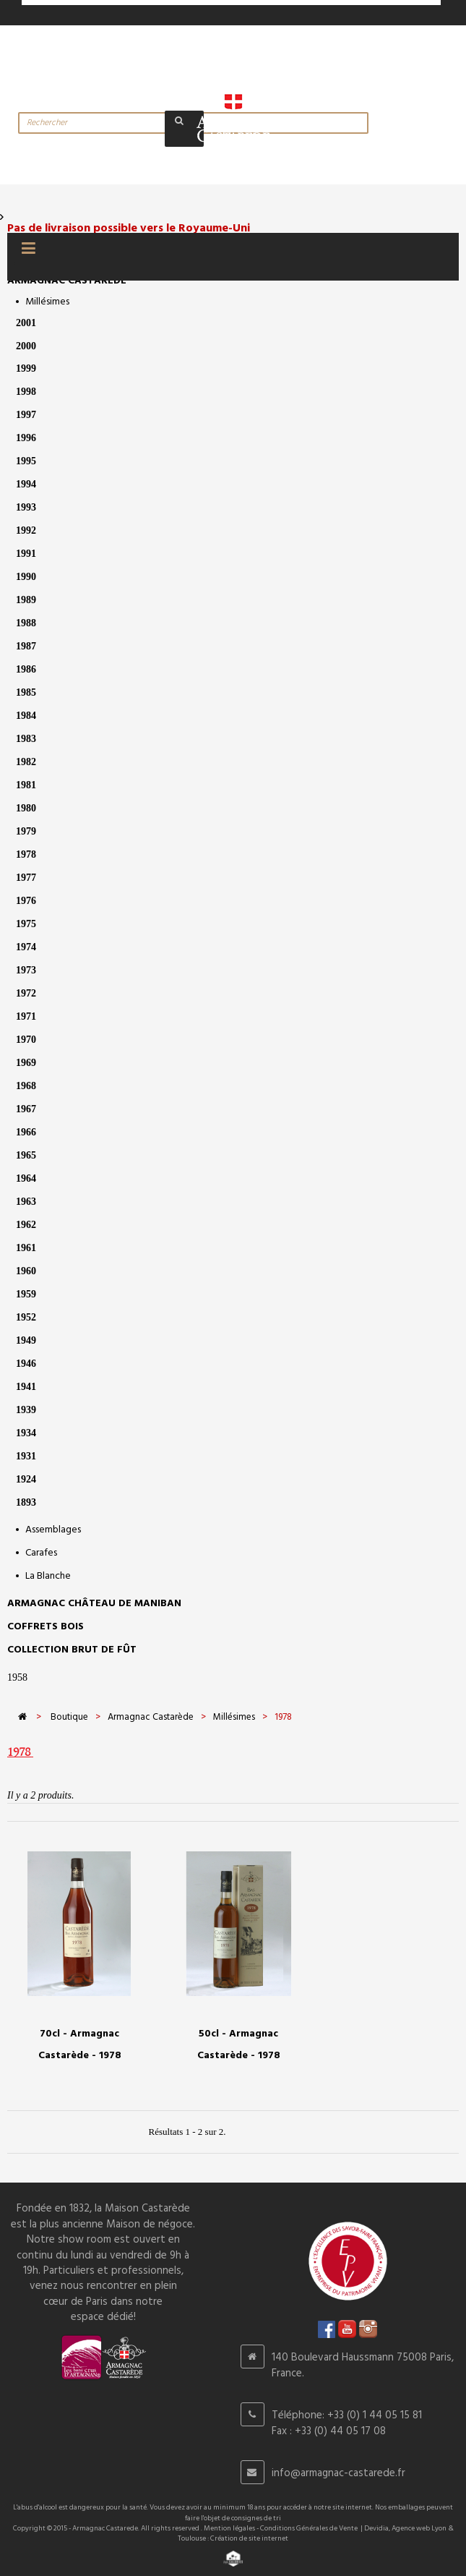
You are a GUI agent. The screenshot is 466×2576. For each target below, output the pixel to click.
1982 (26, 761)
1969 (26, 1062)
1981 (26, 785)
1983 (26, 738)
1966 (26, 1132)
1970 (26, 1039)
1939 (26, 1409)
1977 (26, 877)
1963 (26, 1201)
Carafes (41, 1553)
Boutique (69, 1717)
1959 (26, 1294)
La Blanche (48, 1576)
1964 (26, 1178)
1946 (26, 1363)
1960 (26, 1271)
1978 (26, 854)
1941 (26, 1386)
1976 (26, 900)
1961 (26, 1247)
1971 (26, 1016)
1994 (26, 484)
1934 (26, 1433)
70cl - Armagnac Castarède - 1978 (79, 2045)
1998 (26, 391)
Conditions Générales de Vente (309, 2528)
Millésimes (47, 302)
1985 (26, 692)
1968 (26, 1085)
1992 (26, 530)
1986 (26, 669)
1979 (26, 831)
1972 (26, 993)
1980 (26, 808)
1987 (26, 646)
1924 (26, 1479)
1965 (26, 1155)
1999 (26, 368)
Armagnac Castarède (66, 281)
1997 (26, 414)
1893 (26, 1502)
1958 (17, 1677)
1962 (26, 1224)
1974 (26, 947)
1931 (26, 1456)
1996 (26, 437)
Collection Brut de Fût (72, 1650)
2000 (26, 346)
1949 (26, 1340)
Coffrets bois (45, 1626)
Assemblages (53, 1530)
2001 (26, 322)
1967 (26, 1109)
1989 (26, 599)
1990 (26, 576)
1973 (26, 970)
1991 (26, 553)
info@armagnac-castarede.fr (338, 2473)
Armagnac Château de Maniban (94, 1603)
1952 (26, 1317)
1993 (26, 507)
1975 (26, 923)
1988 (26, 623)
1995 (26, 461)
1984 (26, 715)
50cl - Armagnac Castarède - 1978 (238, 2045)
